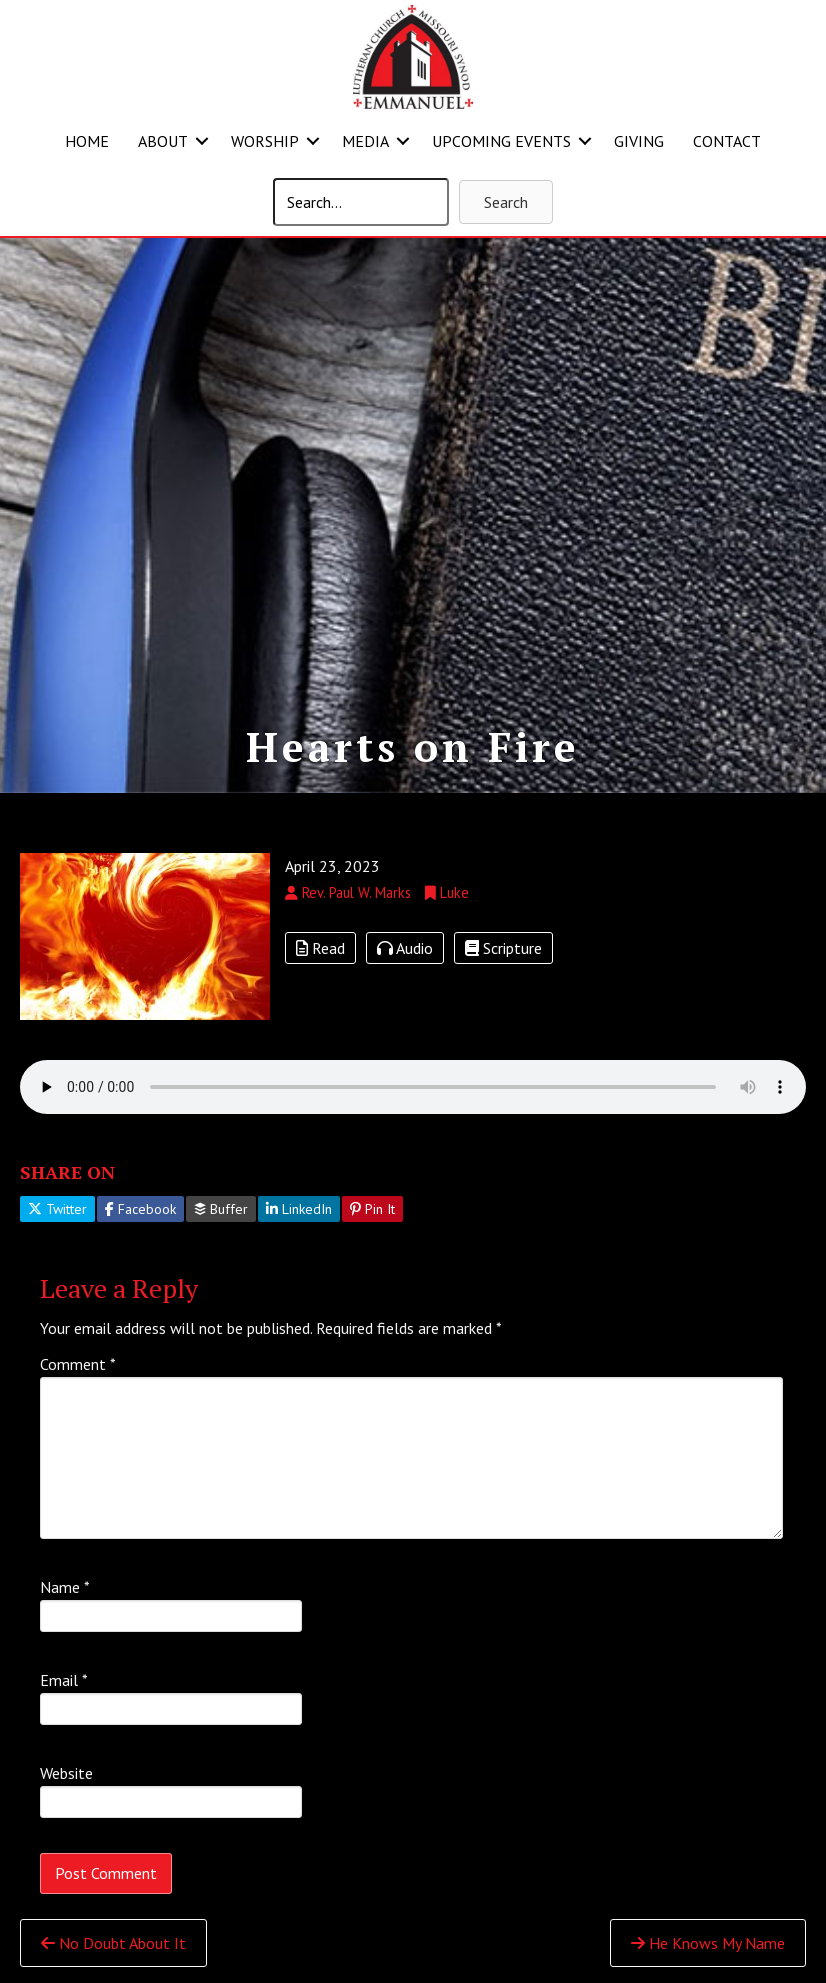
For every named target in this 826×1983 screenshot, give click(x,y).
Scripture (503, 948)
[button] (202, 141)
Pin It (372, 1209)
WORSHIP (265, 141)
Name (65, 1587)
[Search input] (361, 202)
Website (66, 1773)
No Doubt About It (113, 1943)
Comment (78, 1364)
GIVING (639, 141)
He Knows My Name (708, 1943)
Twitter (57, 1209)
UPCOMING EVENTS (501, 141)
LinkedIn (299, 1209)
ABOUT (163, 141)
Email (64, 1680)
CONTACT (727, 141)
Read (320, 948)
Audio (405, 948)
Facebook (140, 1209)
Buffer (221, 1209)
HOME (87, 141)
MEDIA (365, 141)
